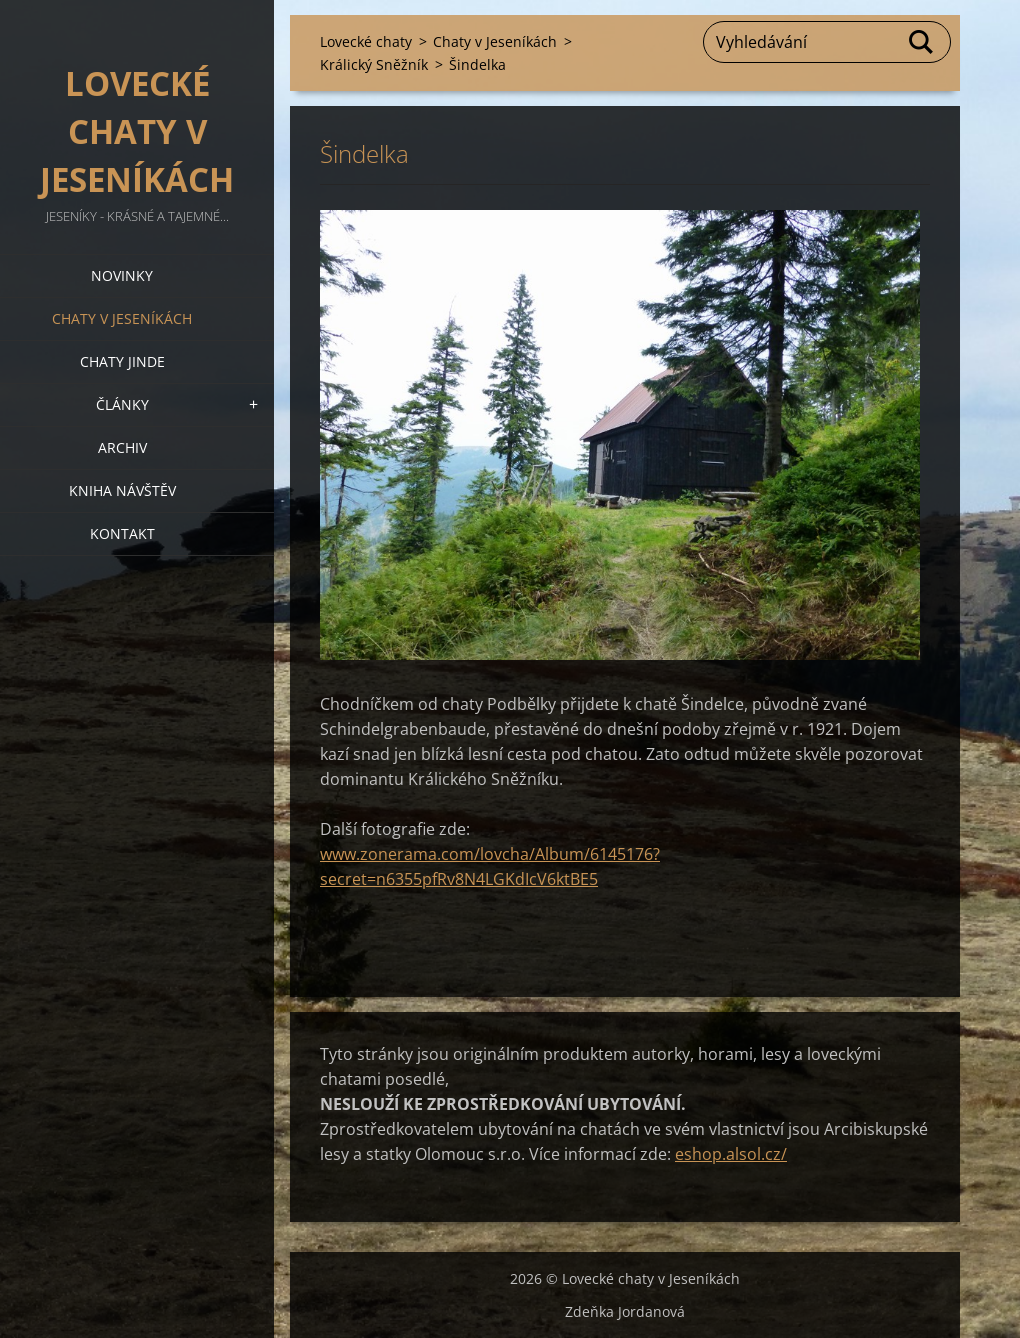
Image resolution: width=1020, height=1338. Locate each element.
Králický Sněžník (374, 64)
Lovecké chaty (366, 41)
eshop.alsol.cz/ (731, 1154)
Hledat (922, 42)
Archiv (122, 447)
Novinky (122, 275)
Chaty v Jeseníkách (122, 318)
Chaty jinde (122, 361)
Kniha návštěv (122, 490)
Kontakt (122, 533)
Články (122, 404)
